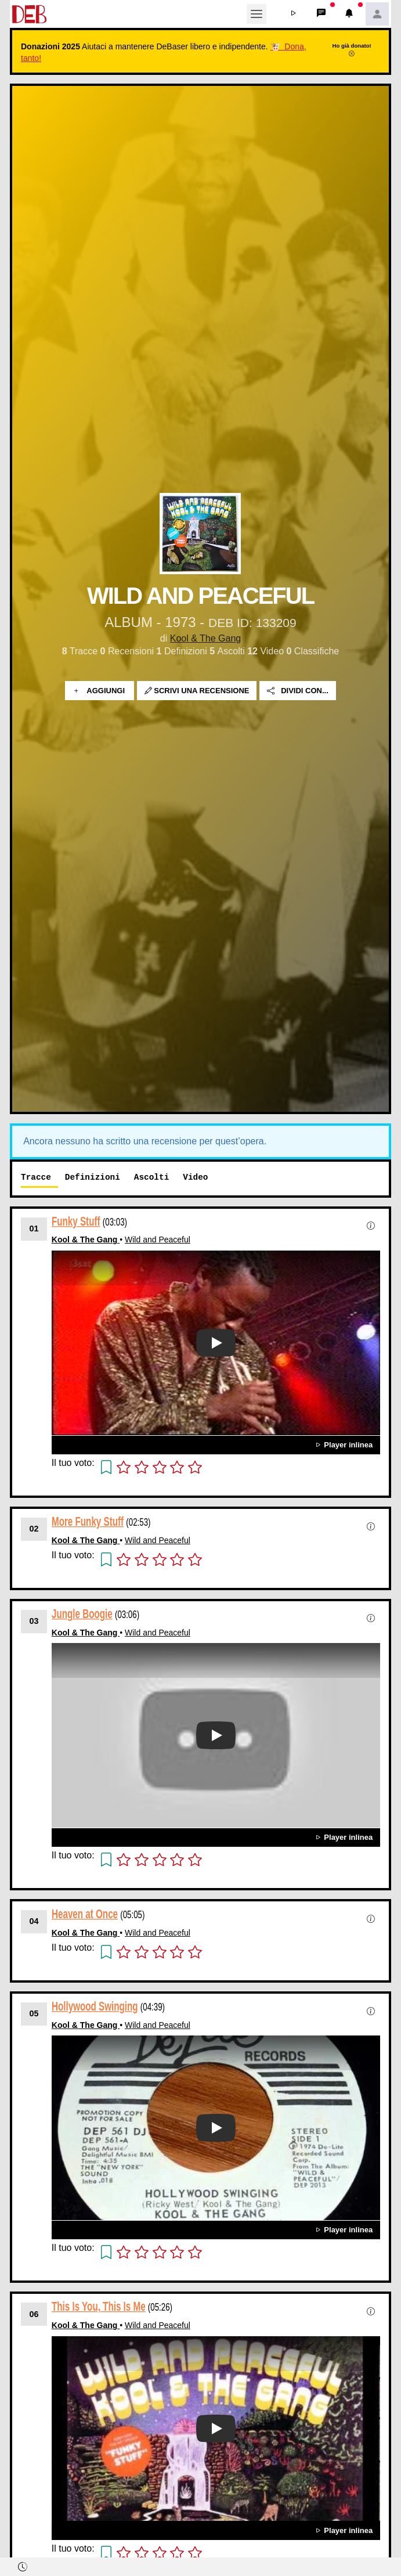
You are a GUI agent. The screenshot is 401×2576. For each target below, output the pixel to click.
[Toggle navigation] (256, 14)
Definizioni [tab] (92, 1177)
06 (33, 2314)
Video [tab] (195, 1177)
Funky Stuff (76, 1220)
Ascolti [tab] (151, 1177)
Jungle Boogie (82, 1613)
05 (33, 2013)
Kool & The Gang (205, 638)
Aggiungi (100, 690)
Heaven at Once (85, 1914)
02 (33, 1528)
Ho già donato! (352, 49)
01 (33, 1228)
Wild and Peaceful (157, 1239)
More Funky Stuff (88, 1521)
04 (33, 1921)
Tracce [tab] (36, 1177)
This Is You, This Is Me (99, 2306)
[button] (293, 14)
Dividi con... (297, 690)
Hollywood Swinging (95, 2006)
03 (33, 1621)
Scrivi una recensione (197, 690)
